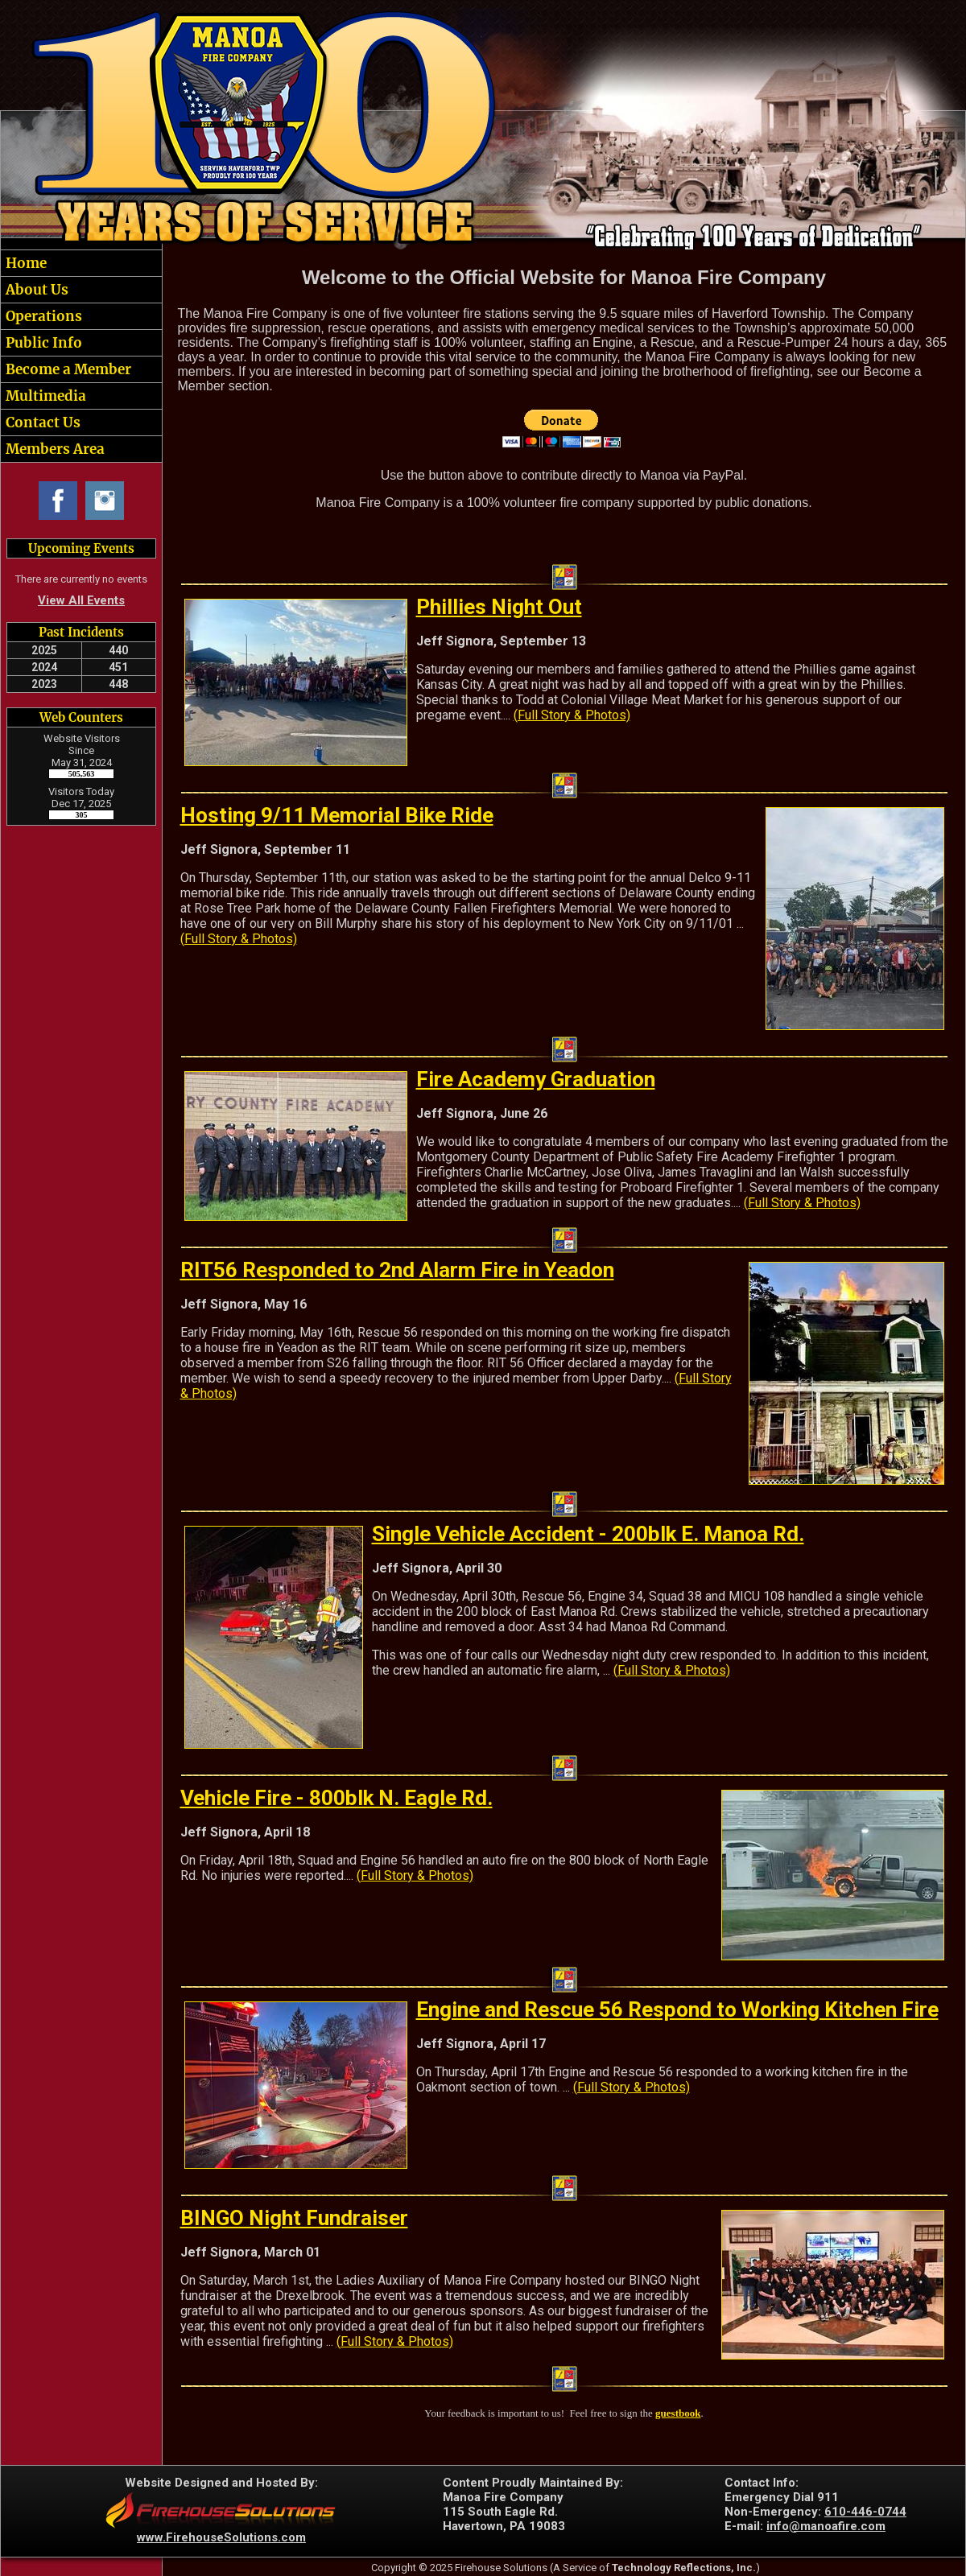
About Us (35, 290)
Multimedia (44, 396)
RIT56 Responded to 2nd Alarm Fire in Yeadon (397, 1270)
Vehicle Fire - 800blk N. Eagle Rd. (336, 1798)
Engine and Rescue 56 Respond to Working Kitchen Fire (677, 2009)
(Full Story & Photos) (572, 715)
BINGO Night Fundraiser (294, 2218)
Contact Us (41, 422)
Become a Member (66, 369)
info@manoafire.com (826, 2526)
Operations (42, 316)
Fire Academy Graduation (535, 1079)
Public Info (42, 343)
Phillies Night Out (499, 607)
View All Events (81, 600)
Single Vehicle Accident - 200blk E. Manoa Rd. (588, 1534)
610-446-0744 (865, 2511)
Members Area (53, 449)
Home (24, 263)
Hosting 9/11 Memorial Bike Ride (336, 815)
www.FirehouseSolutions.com (221, 2537)
